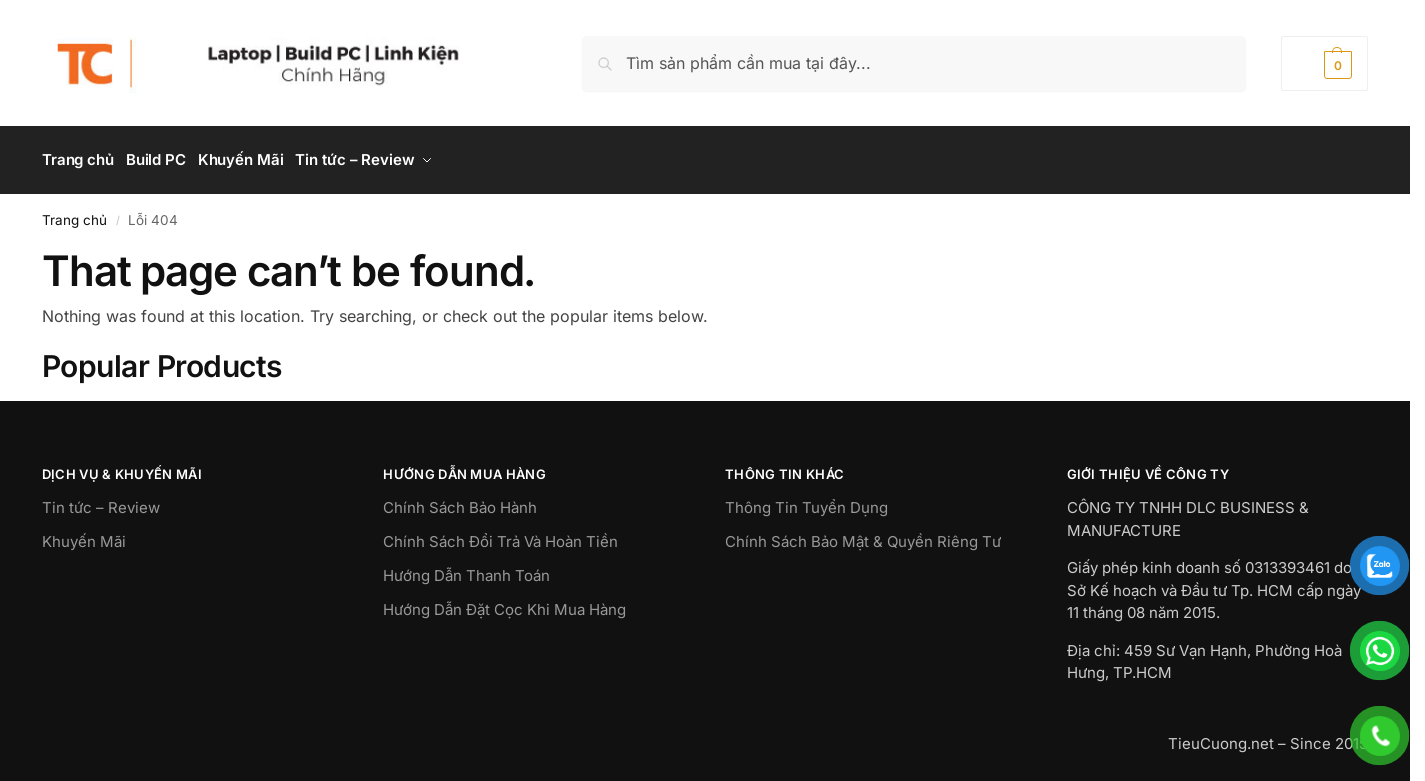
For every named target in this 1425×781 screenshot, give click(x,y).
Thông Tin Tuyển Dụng (806, 501)
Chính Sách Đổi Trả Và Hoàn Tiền (500, 535)
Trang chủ (74, 213)
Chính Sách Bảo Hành (460, 501)
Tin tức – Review (101, 501)
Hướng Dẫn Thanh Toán (466, 569)
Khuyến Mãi (84, 535)
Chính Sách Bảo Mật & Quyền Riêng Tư (863, 535)
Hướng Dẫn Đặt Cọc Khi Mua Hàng (504, 603)
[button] (1324, 63)
